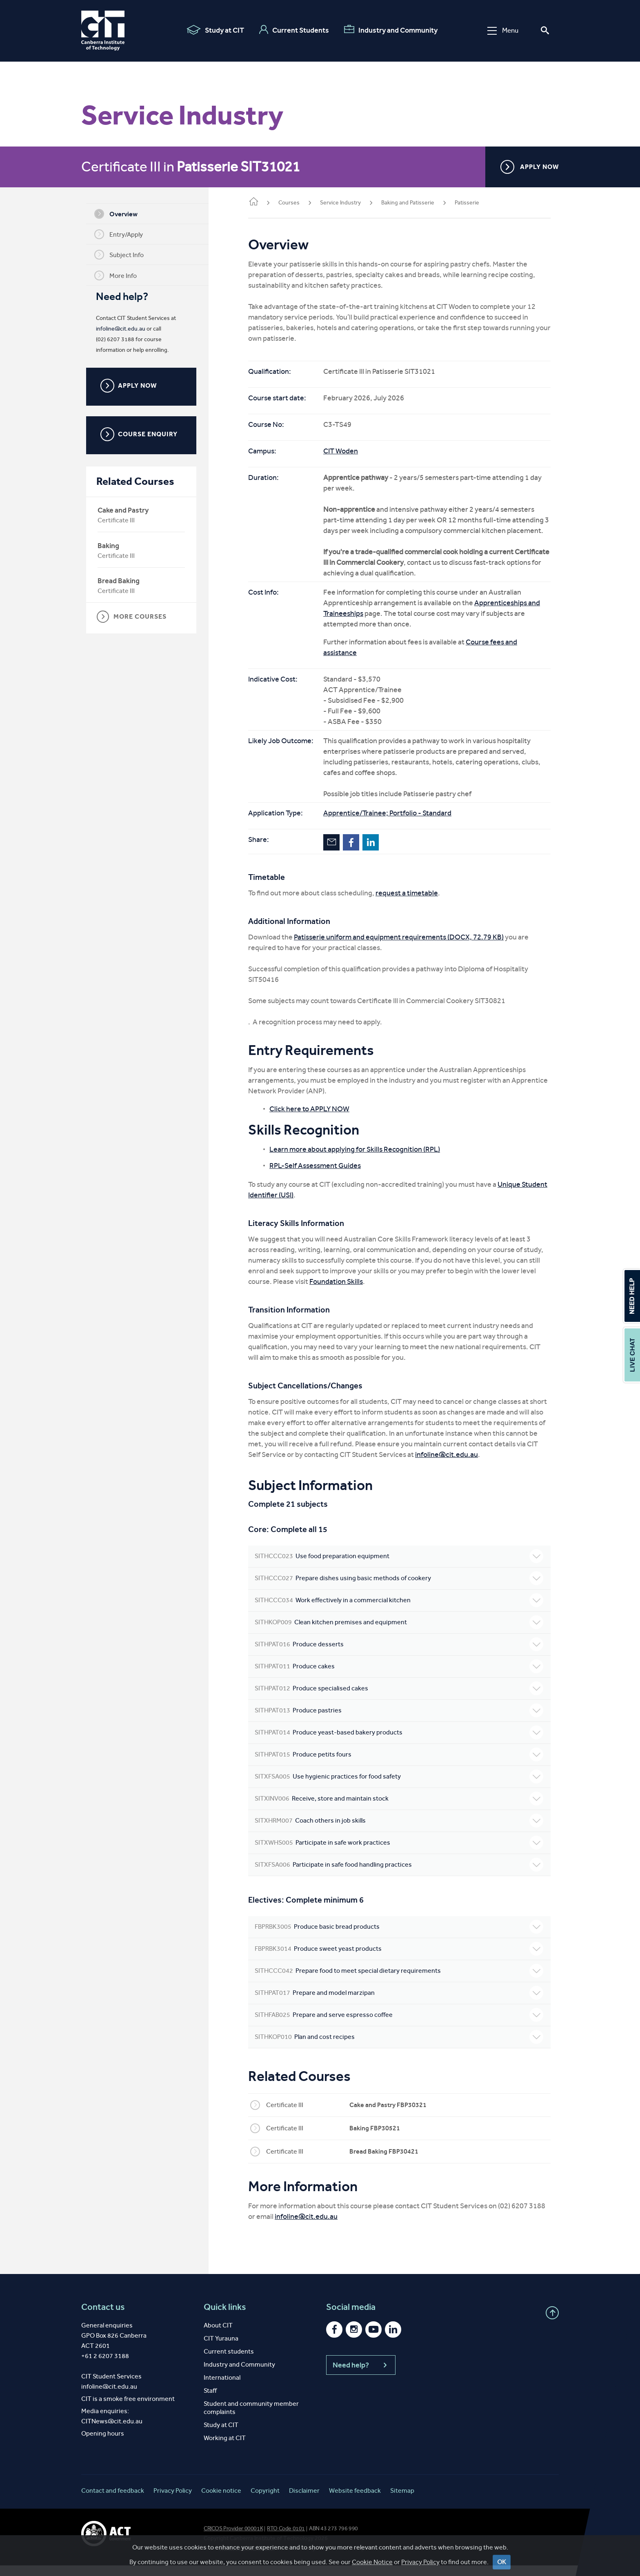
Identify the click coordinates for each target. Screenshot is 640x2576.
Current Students (294, 30)
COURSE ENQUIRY (140, 434)
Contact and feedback (112, 2501)
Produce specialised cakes (400, 1699)
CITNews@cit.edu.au (111, 2432)
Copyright (265, 2501)
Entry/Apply (120, 234)
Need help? (361, 2375)
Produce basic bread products (400, 1937)
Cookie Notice (372, 2569)
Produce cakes (400, 1677)
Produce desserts (400, 1655)
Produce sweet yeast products (400, 1959)
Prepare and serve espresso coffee (400, 2025)
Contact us (103, 2317)
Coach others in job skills (400, 1831)
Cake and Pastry (124, 510)
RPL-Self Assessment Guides (317, 1176)
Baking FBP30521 (377, 2139)
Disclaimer (304, 2501)
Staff (210, 2401)
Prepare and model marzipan (400, 2003)
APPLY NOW (529, 167)
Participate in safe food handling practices (400, 1875)
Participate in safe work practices (400, 1853)
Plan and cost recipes (400, 2047)
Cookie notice (221, 2501)
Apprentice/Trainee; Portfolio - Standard (390, 823)
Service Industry (342, 202)
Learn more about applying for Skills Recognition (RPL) (357, 1159)
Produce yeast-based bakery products (400, 1743)
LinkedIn (373, 853)
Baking (109, 545)
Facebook (353, 853)
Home (255, 202)
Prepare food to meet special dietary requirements (400, 1981)
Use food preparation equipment (400, 1567)
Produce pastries (400, 1721)
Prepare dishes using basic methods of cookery (400, 1589)
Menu (502, 30)
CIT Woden (343, 450)
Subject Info (120, 255)
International (222, 2388)
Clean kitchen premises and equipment (400, 1633)
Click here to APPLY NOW (312, 1119)
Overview (117, 214)
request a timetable (409, 903)
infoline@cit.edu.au (122, 328)
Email (334, 853)
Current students (229, 2362)
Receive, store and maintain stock (400, 1809)
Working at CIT (225, 2448)
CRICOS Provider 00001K (233, 2539)
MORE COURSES (133, 617)
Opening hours (102, 2444)
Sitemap (402, 2501)
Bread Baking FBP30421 (386, 2162)
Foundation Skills (338, 1292)
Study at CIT (215, 30)
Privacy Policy (420, 2569)
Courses (291, 202)
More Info (117, 275)
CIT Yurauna (221, 2349)
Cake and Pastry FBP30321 (390, 2115)
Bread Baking (120, 580)
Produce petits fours (400, 1765)
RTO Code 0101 (286, 2539)
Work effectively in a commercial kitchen (400, 1611)
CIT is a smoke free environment (128, 2409)
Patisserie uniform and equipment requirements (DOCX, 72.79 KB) (401, 947)
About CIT (218, 2336)
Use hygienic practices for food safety (400, 1787)
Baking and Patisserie (410, 202)
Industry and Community (391, 30)
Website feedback (355, 2501)
